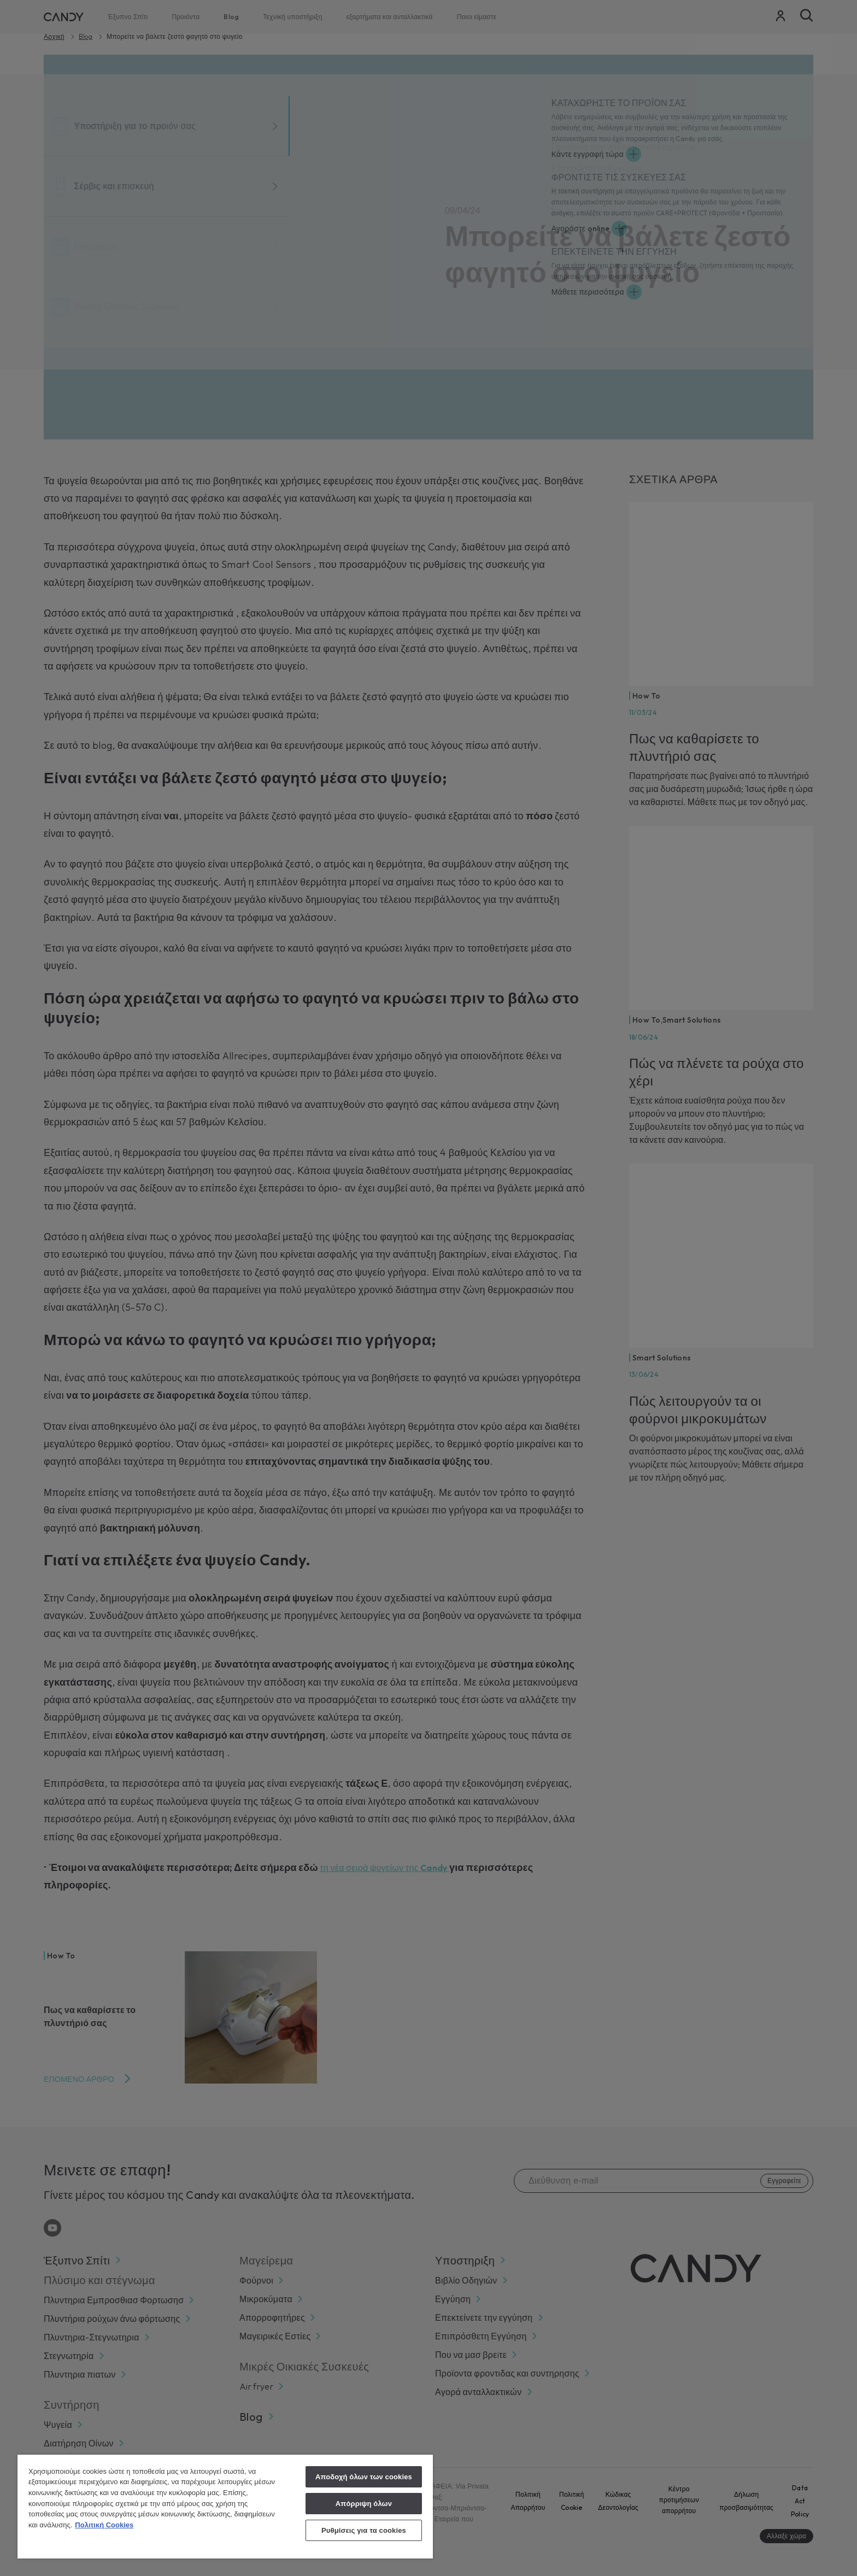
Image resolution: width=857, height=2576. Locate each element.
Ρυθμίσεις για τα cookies (363, 2530)
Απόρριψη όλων (364, 2503)
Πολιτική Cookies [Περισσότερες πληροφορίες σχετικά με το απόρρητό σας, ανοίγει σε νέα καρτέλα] (104, 2525)
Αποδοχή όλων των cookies (363, 2477)
